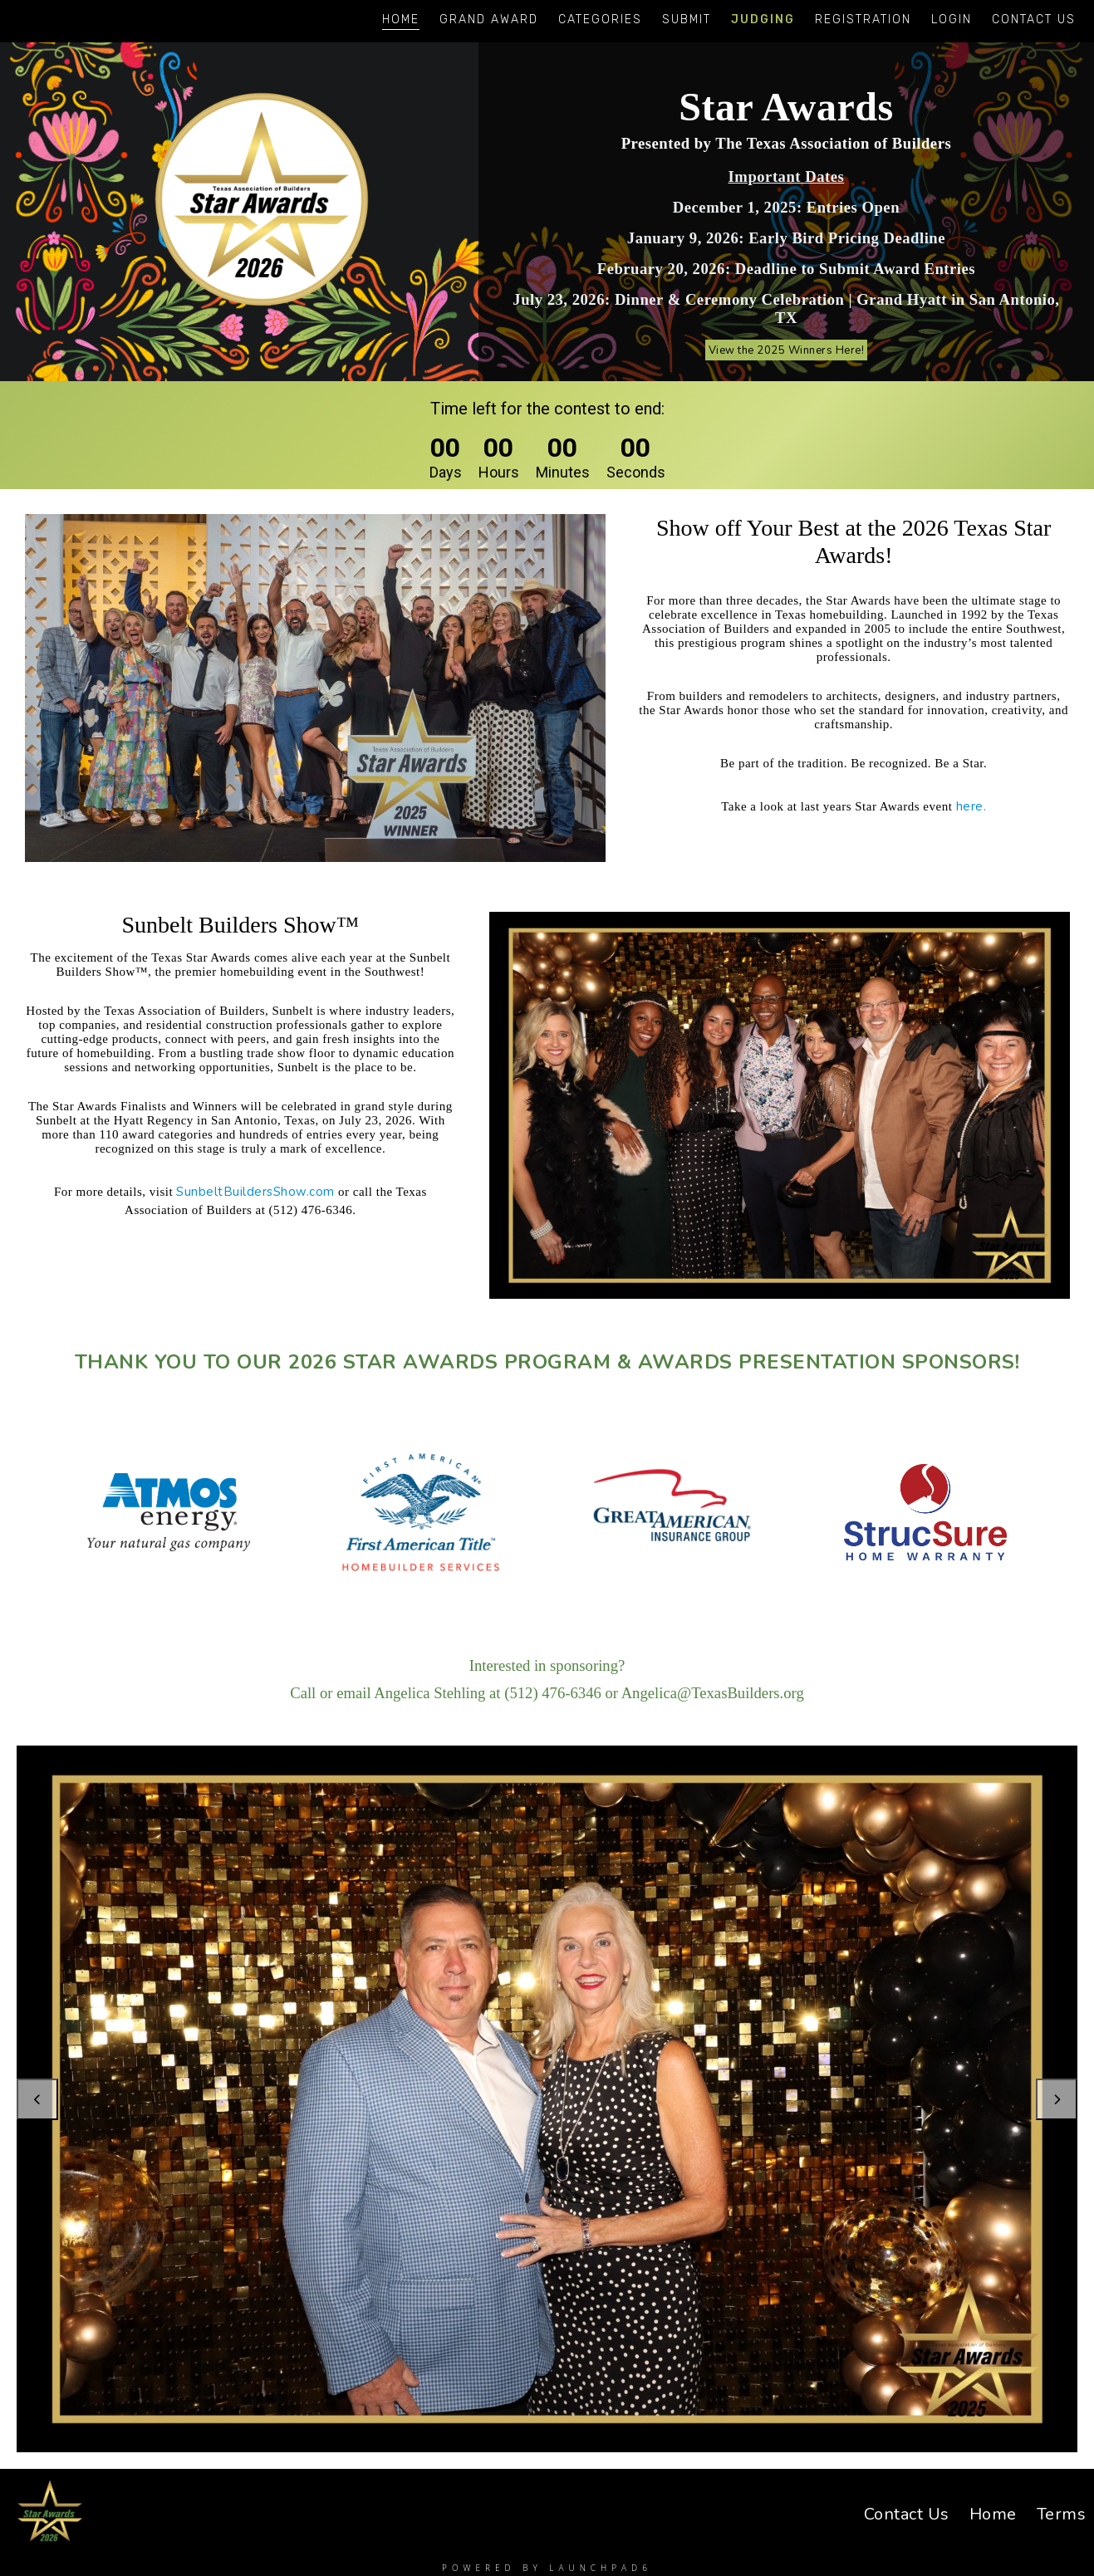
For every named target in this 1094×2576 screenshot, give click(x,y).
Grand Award (488, 19)
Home (400, 19)
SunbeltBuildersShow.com (255, 1191)
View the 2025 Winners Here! (786, 350)
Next (1056, 2099)
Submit (686, 19)
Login (951, 19)
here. (971, 806)
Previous (37, 2099)
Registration (863, 19)
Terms (1062, 2514)
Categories (600, 19)
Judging (763, 19)
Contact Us (1034, 19)
